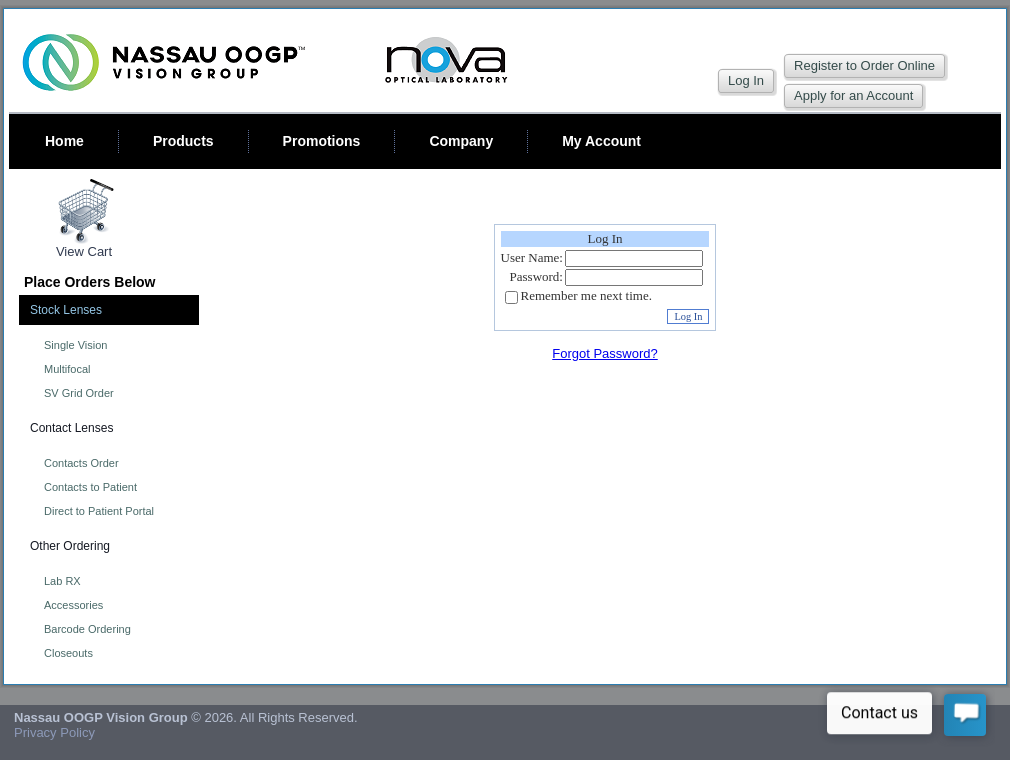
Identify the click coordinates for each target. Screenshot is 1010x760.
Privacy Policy (54, 732)
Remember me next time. (586, 296)
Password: (536, 276)
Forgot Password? (605, 353)
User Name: (532, 257)
